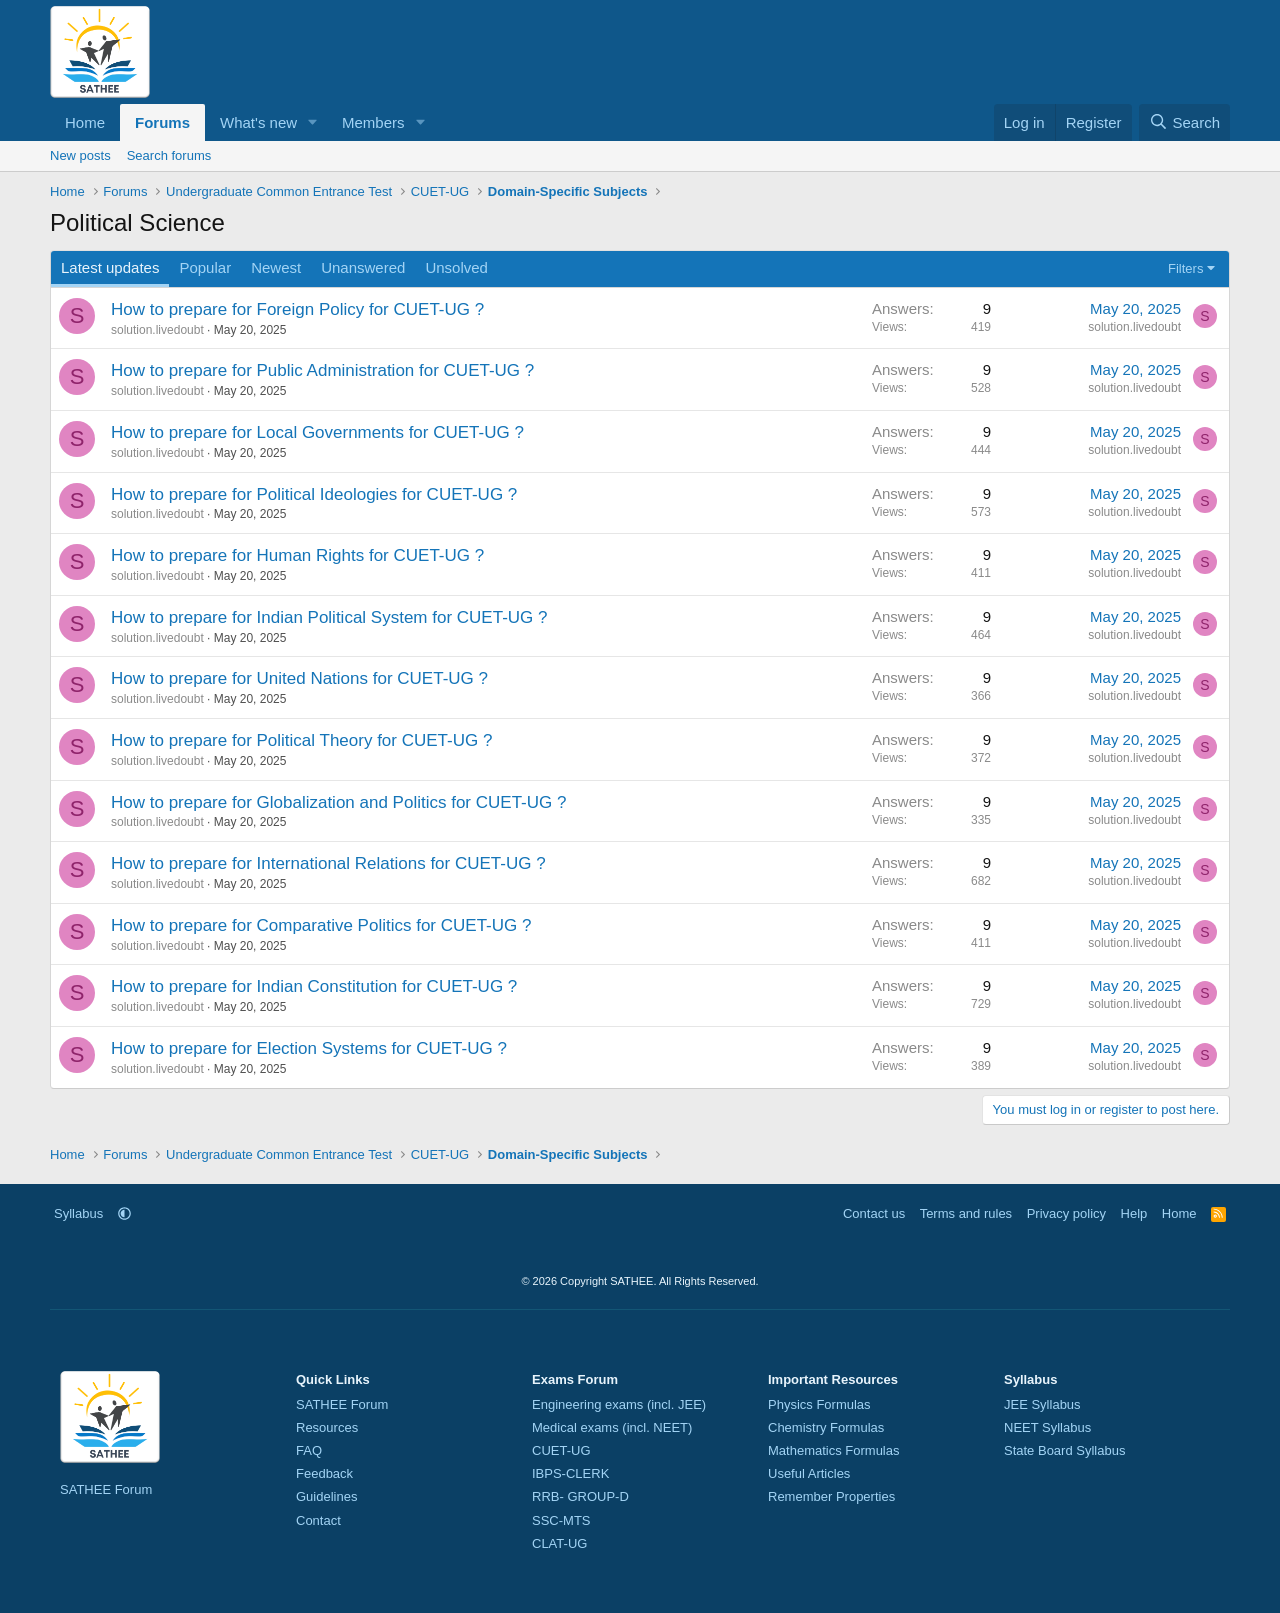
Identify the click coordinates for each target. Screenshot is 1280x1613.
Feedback (324, 1473)
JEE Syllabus (1042, 1404)
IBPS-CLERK (570, 1473)
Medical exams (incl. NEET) (612, 1427)
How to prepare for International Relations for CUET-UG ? (328, 863)
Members (373, 122)
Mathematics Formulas (833, 1450)
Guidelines (326, 1496)
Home (85, 122)
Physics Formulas (819, 1404)
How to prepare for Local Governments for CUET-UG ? (317, 432)
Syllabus (78, 1213)
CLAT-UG (559, 1543)
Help (1134, 1213)
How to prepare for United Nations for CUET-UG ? (299, 678)
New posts (80, 155)
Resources (327, 1427)
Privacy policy (1066, 1213)
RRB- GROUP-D (580, 1496)
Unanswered (363, 267)
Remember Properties (831, 1496)
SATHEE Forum (106, 1489)
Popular (205, 267)
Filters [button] (1185, 268)
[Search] (1184, 122)
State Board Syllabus (1064, 1450)
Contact (318, 1520)
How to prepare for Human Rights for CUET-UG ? (297, 555)
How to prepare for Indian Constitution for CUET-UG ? (314, 986)
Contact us (874, 1213)
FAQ (309, 1450)
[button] (313, 122)
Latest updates (110, 267)
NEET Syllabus (1047, 1427)
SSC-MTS (561, 1520)
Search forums (169, 155)
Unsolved (456, 267)
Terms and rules (966, 1213)
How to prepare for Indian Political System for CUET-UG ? (329, 617)
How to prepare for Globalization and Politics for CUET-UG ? (338, 802)
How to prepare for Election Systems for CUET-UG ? (309, 1048)
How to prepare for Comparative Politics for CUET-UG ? (321, 925)
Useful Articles (809, 1473)
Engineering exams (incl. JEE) (619, 1404)
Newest (276, 267)
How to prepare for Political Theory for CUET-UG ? (301, 740)
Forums (162, 122)
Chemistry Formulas (826, 1427)
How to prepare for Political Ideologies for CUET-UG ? (314, 494)
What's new (258, 122)
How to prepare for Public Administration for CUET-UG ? (322, 370)
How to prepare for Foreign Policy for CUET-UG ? (297, 309)
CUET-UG (561, 1450)
